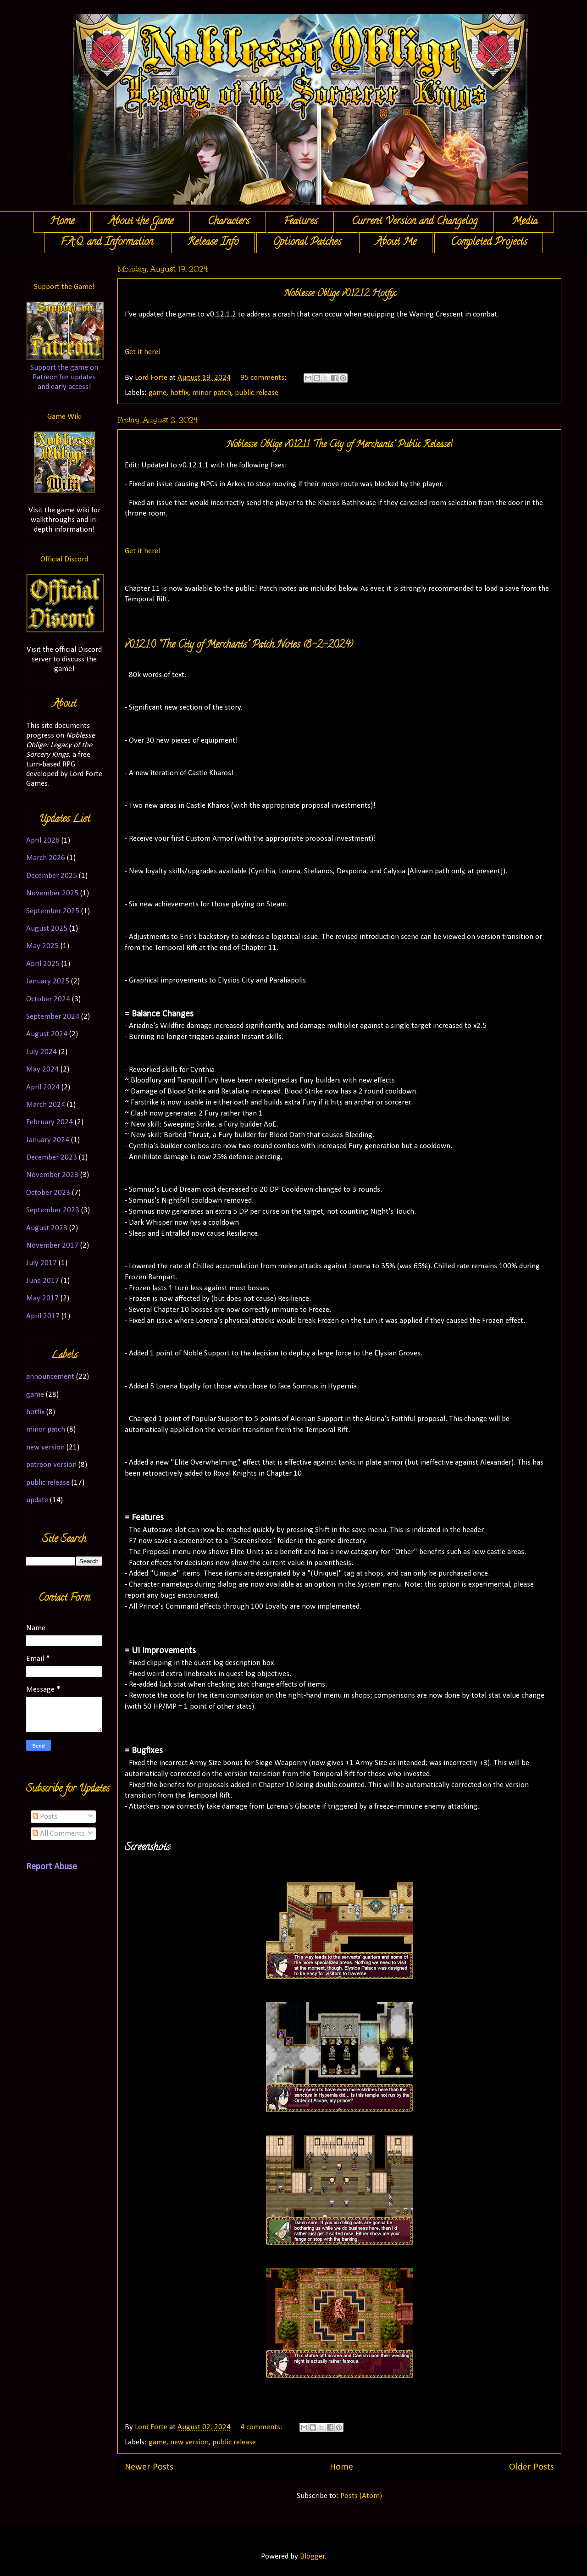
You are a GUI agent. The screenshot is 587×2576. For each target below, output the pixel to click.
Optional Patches (307, 242)
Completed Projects (489, 242)
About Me (396, 242)
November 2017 (52, 1245)
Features (300, 222)
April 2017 (43, 1316)
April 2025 (43, 964)
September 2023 (52, 1210)
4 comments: (262, 2427)
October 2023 (48, 1193)
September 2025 (52, 911)
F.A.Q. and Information (107, 242)
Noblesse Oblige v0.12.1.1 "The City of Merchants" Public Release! (339, 445)
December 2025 (51, 876)
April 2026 (43, 840)
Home (62, 222)
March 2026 (45, 858)
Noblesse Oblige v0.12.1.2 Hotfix (339, 294)
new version (189, 2442)
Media (524, 222)
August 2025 (46, 929)
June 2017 (42, 1281)
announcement (50, 1377)
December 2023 (51, 1157)
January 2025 (47, 981)
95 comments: (264, 378)
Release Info (213, 242)
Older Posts (531, 2467)
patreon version (51, 1465)
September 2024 (52, 1017)
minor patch (211, 393)
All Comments (59, 1834)
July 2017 (41, 1263)
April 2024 (43, 1087)
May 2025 (42, 946)
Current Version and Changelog (414, 222)
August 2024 (46, 1034)
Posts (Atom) (361, 2496)
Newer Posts (149, 2467)
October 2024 (48, 999)
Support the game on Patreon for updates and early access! (64, 377)
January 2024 (47, 1140)
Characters (228, 222)
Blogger (312, 2556)
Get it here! (143, 352)
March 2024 (45, 1105)
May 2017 (42, 1298)
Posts (45, 1817)
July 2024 (41, 1052)
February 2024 (49, 1122)
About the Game (141, 222)
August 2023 (46, 1228)
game (157, 393)
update (37, 1500)
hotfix (179, 393)
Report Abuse (51, 1866)
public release (256, 393)
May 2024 (42, 1069)
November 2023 (52, 1175)
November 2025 (52, 893)
